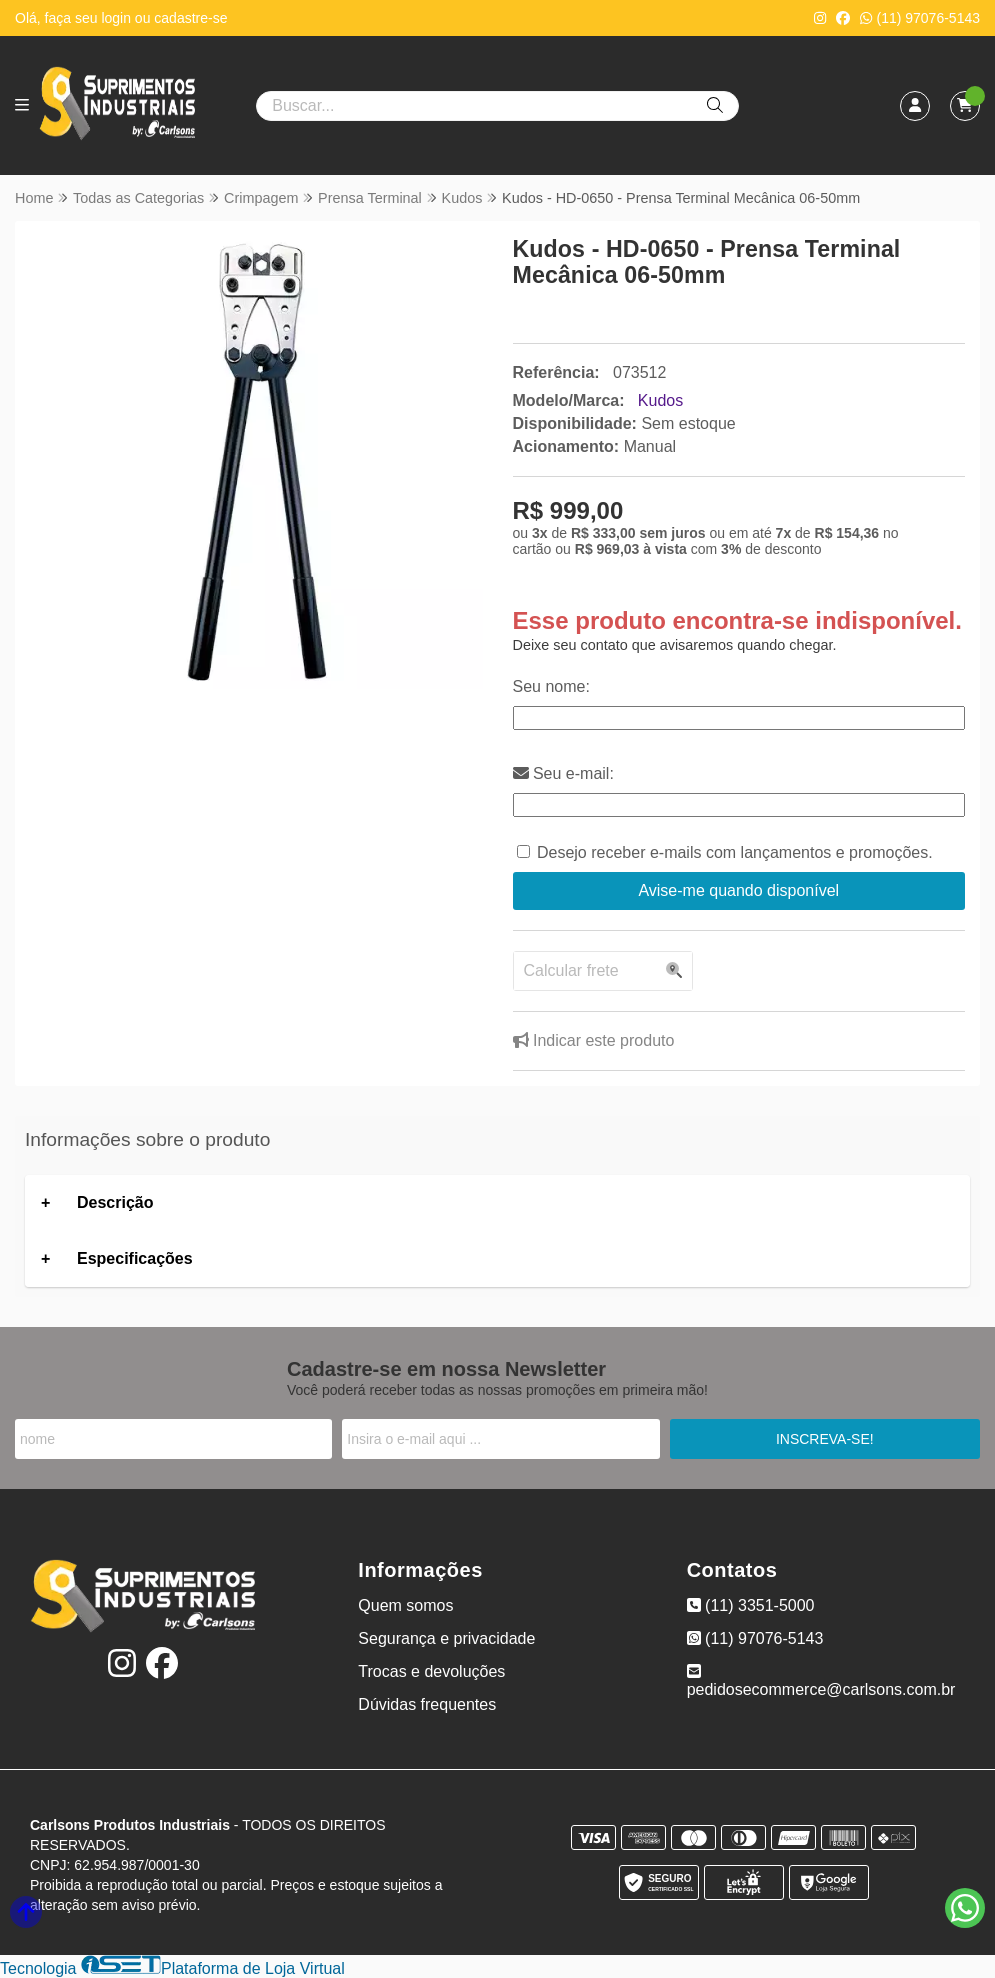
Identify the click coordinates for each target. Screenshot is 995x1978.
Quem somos (405, 1605)
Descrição (115, 1202)
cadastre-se (190, 18)
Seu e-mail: (563, 773)
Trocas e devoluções (431, 1671)
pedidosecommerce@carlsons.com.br (821, 1680)
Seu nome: (551, 686)
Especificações (135, 1258)
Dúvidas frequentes (427, 1704)
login (117, 18)
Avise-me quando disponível (738, 890)
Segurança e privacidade (446, 1638)
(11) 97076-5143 (920, 18)
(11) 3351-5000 (751, 1605)
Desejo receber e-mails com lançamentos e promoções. (735, 852)
